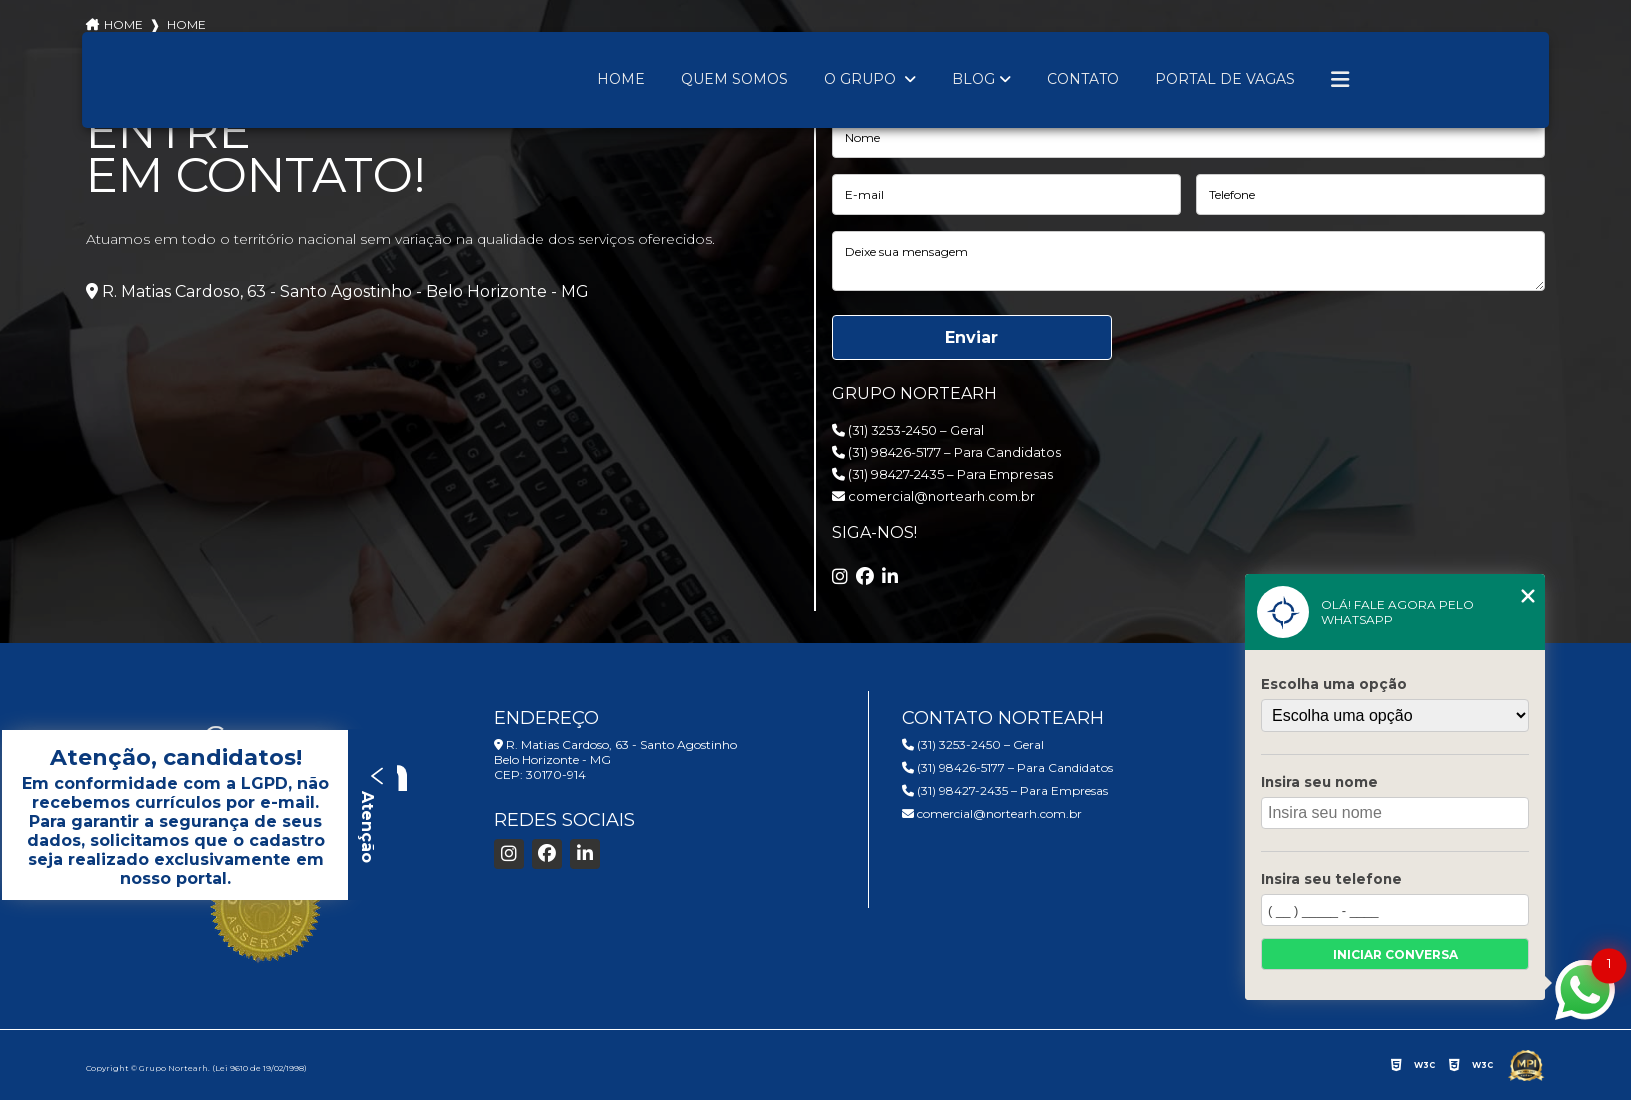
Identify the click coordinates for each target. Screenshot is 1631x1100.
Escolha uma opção (1334, 684)
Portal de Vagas (1225, 79)
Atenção (372, 814)
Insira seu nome (1319, 782)
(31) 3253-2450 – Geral (908, 430)
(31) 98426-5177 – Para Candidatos (946, 452)
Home (621, 79)
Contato (1083, 79)
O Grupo (862, 79)
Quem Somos (734, 79)
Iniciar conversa (1395, 954)
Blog (973, 79)
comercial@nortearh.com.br (933, 496)
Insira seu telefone (1331, 879)
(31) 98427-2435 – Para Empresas (942, 474)
